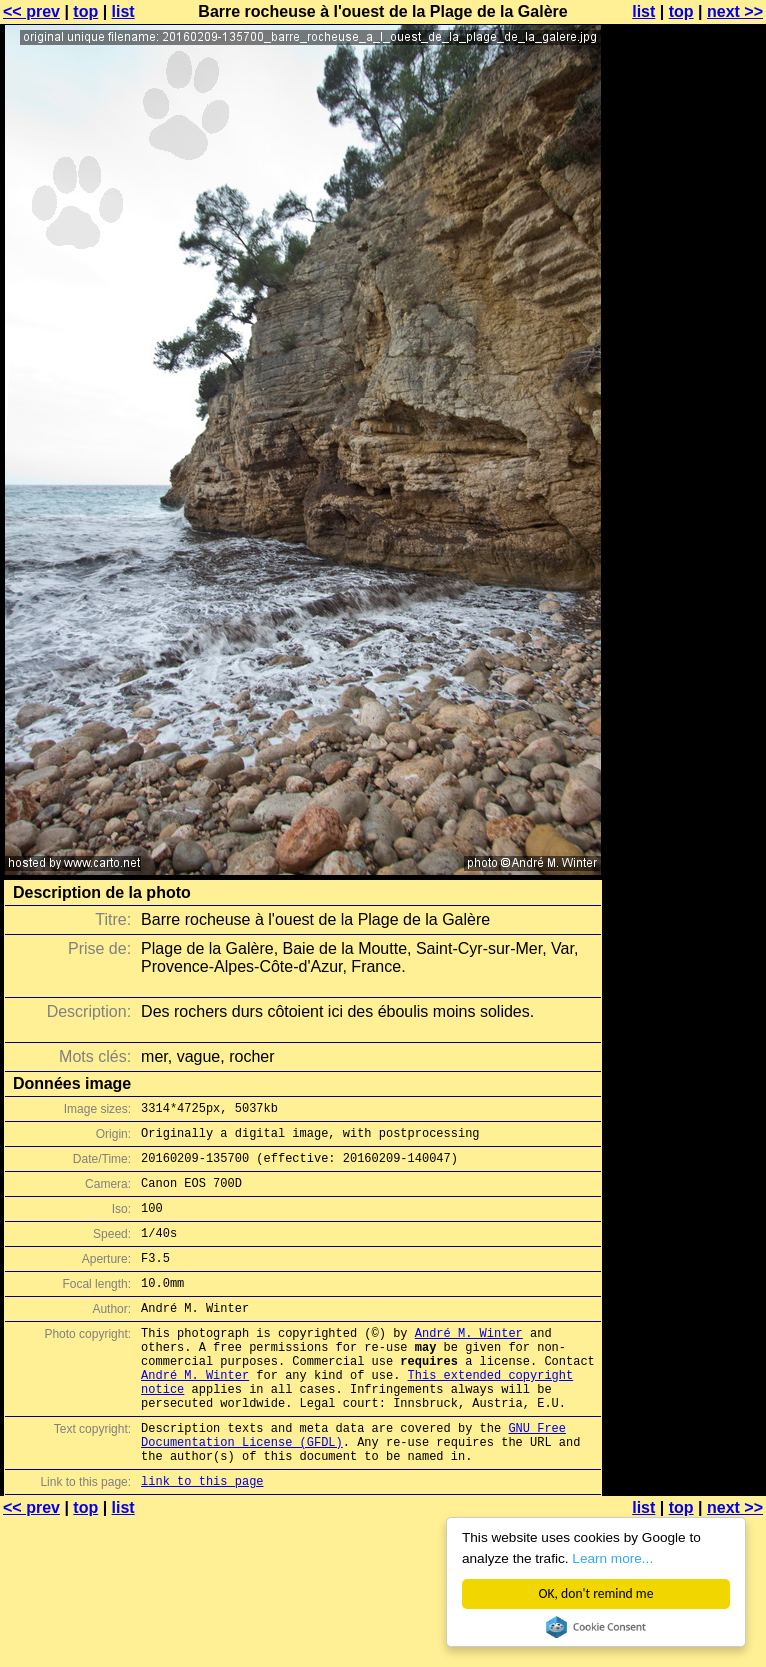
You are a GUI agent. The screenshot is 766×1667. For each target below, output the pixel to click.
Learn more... (612, 1558)
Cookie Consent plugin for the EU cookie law (596, 1627)
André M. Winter (469, 1362)
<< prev (31, 11)
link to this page (202, 1537)
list (123, 11)
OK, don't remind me (596, 1593)
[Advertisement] (685, 257)
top (85, 11)
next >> (735, 11)
